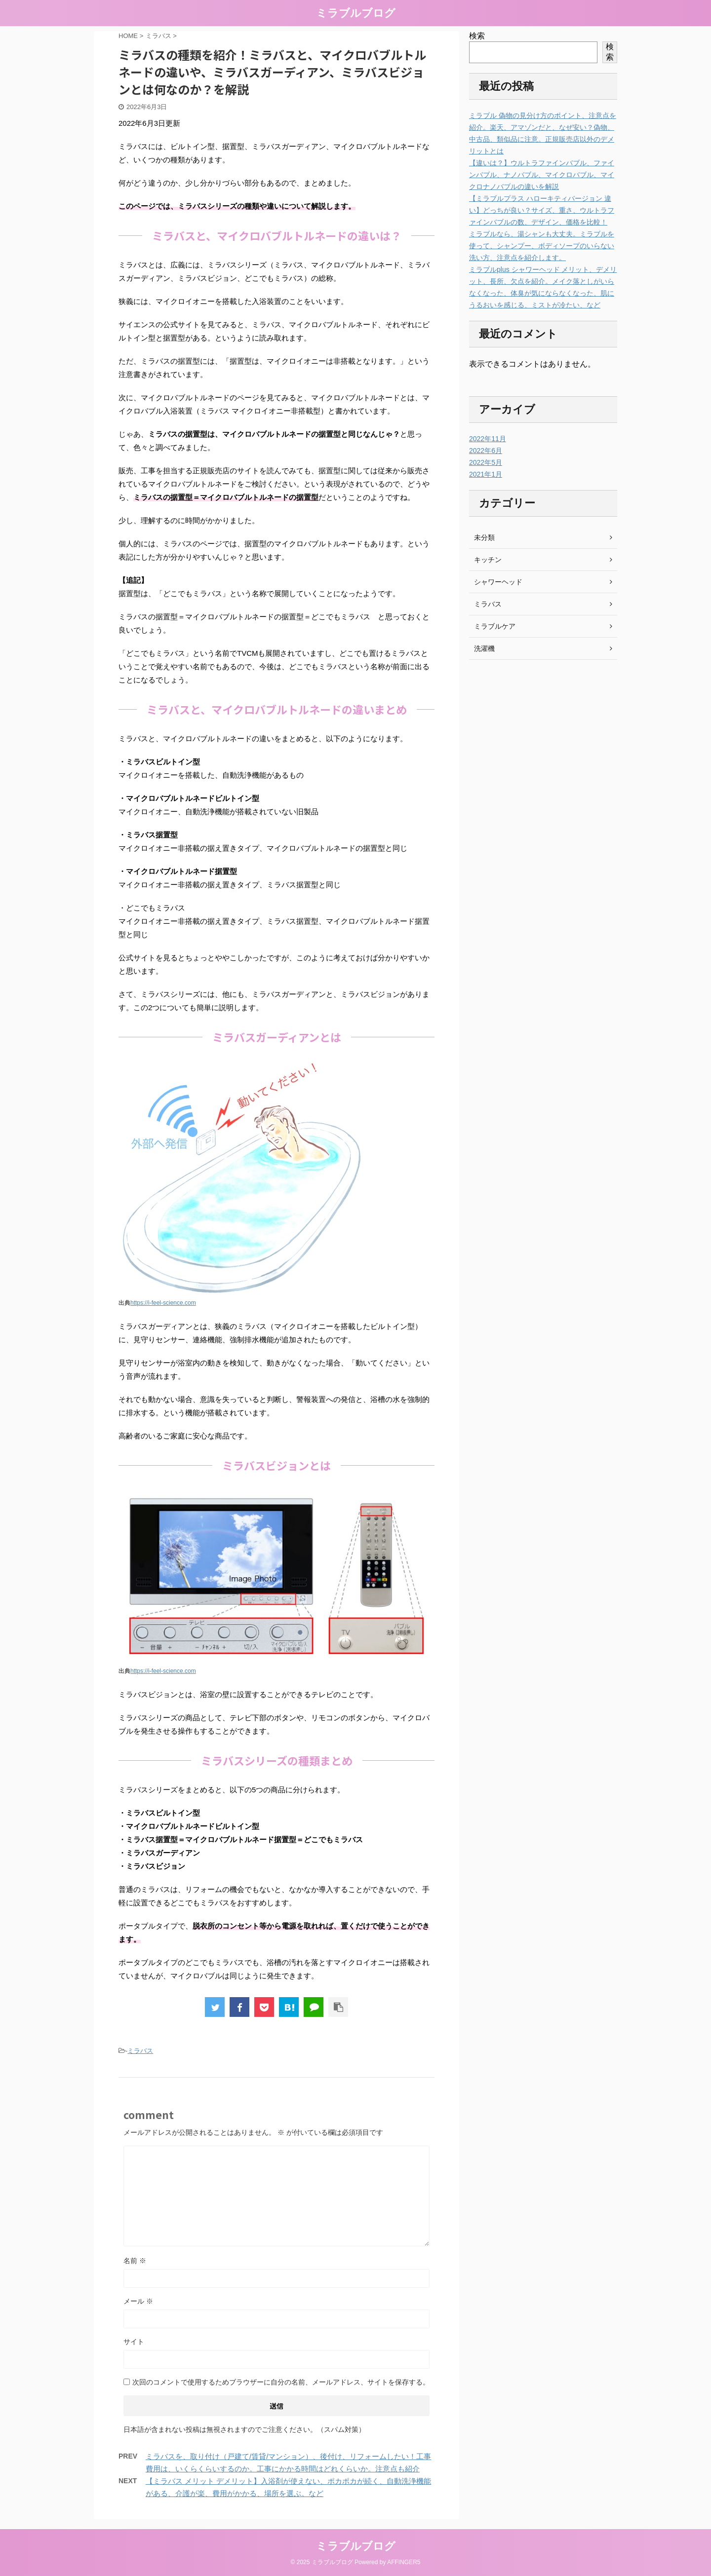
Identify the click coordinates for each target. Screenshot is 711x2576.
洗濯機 (484, 648)
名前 (134, 2261)
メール (138, 2301)
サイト (133, 2342)
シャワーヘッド (498, 582)
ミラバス (140, 2050)
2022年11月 (487, 439)
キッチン (488, 560)
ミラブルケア (494, 626)
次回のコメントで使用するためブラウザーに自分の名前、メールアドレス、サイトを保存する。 (281, 2382)
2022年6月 (485, 451)
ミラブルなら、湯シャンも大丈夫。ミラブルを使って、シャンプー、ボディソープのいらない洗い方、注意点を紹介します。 (541, 246)
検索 (477, 36)
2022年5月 (485, 462)
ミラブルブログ (355, 13)
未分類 (484, 537)
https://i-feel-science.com (163, 1302)
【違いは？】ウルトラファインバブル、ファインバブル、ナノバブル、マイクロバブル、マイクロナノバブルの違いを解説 (541, 174)
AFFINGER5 (403, 2562)
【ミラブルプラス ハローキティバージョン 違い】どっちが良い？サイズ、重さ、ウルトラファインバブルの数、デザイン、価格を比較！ (541, 210)
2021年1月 (485, 474)
